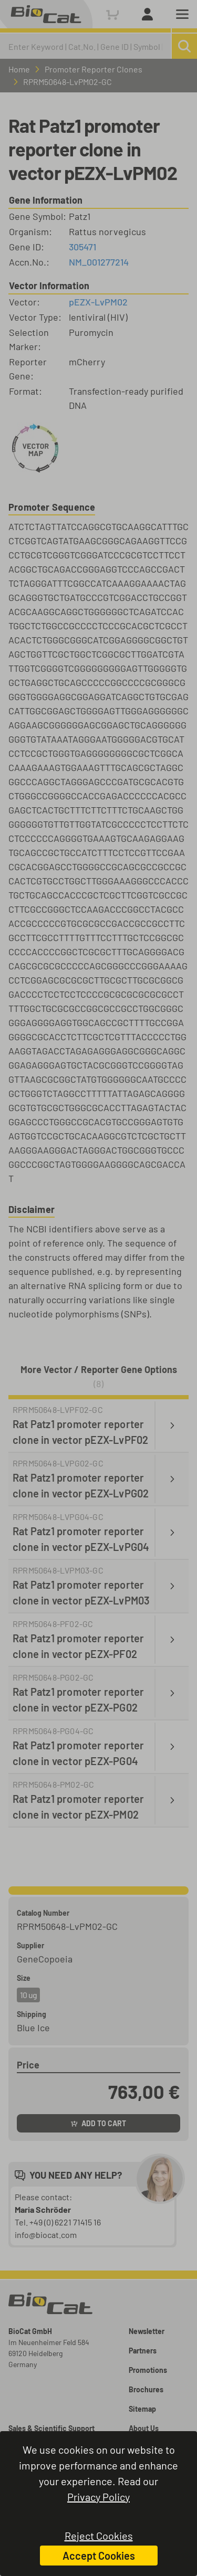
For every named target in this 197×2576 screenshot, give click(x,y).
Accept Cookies (99, 2555)
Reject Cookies (99, 2535)
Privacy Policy (98, 2496)
